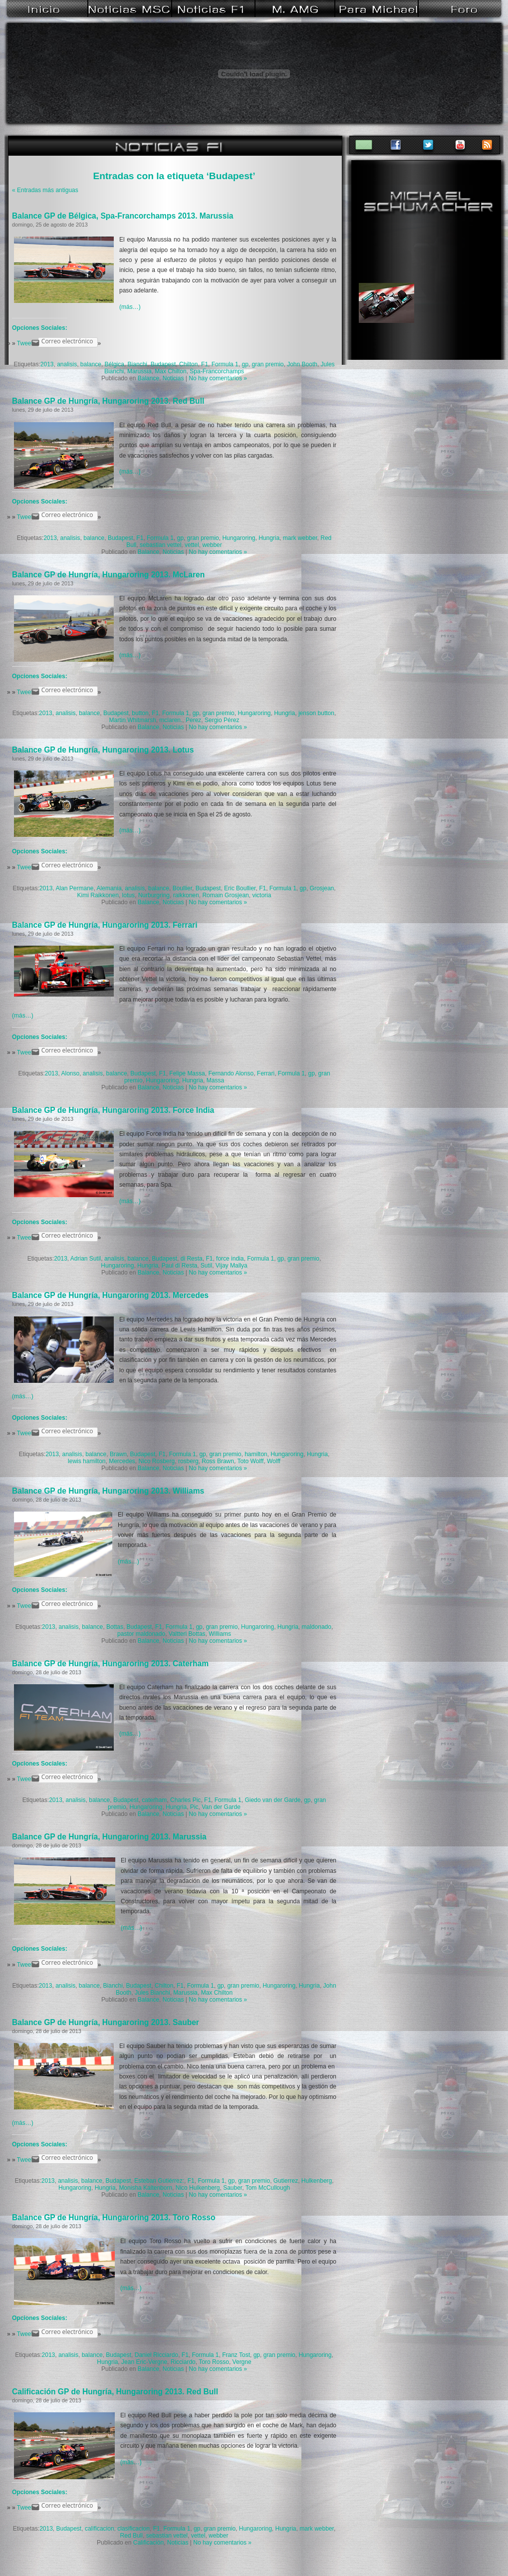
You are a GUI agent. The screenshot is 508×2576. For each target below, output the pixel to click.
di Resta (192, 1258)
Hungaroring (238, 537)
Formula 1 (225, 364)
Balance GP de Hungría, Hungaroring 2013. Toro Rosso (114, 2217)
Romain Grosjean (225, 895)
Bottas (114, 1626)
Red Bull (131, 2535)
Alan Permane (74, 888)
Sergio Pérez (222, 720)
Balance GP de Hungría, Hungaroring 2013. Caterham (110, 1663)
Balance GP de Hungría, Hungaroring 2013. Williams (108, 1491)
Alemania (109, 888)
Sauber (232, 2187)
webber (212, 544)
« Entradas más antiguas (45, 190)
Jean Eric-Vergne (144, 2361)
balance (90, 364)
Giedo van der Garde (272, 1800)
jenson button (316, 713)
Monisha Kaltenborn (145, 2187)
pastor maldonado (141, 1633)
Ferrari (265, 1073)
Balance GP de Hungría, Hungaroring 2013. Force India (113, 1110)
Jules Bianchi (152, 1992)
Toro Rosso (214, 2361)
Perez (193, 720)
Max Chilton (170, 371)
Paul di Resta (179, 1265)
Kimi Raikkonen (98, 895)
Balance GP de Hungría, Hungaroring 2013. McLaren (108, 574)
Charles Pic (185, 1800)
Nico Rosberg (157, 1461)
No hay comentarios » (218, 378)
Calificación (148, 2542)
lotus (128, 895)
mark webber (300, 537)
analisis (67, 364)
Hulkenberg (316, 2180)
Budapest (163, 364)
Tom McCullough (268, 2187)
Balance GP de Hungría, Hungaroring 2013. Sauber (105, 2022)
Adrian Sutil (85, 1258)
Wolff (273, 1461)
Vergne (242, 2361)
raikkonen (186, 895)
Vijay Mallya (232, 1265)
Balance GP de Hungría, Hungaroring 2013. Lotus (103, 750)
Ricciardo (183, 2361)
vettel (192, 544)
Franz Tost (236, 2354)
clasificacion (133, 2528)
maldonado (316, 1626)
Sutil (206, 1265)
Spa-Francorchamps (217, 371)
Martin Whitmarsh (132, 720)
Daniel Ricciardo (156, 2354)
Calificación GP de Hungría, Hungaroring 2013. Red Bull (115, 2391)
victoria (261, 895)
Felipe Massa (187, 1073)
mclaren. (170, 720)
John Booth (302, 364)
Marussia (139, 371)
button (140, 713)
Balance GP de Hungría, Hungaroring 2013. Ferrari (104, 925)
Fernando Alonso (231, 1073)
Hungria (268, 537)
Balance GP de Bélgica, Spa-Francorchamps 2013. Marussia (122, 216)
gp (245, 364)
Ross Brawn (218, 1461)
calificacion (99, 2528)
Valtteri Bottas (187, 1633)
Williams (220, 1633)
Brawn (118, 1454)
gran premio (267, 364)
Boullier (182, 888)
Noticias (173, 378)
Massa (215, 1080)
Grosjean (322, 888)
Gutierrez (285, 2180)
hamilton (256, 1454)
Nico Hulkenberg (198, 2187)
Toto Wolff (250, 1461)
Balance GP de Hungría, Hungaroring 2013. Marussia (109, 1836)
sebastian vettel (160, 544)
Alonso (70, 1073)
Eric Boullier (239, 888)
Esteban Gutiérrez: (159, 2180)
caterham (154, 1800)
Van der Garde (221, 1806)
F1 (204, 364)
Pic (194, 1806)
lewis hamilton (86, 1461)
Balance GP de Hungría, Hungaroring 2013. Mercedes (110, 1295)
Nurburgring (154, 895)
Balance (148, 378)
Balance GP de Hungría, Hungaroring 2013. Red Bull (108, 401)
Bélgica (114, 364)
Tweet (25, 343)
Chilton (188, 364)
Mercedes (122, 1461)
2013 (47, 364)
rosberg (188, 1461)
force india (230, 1258)
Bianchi (137, 364)
